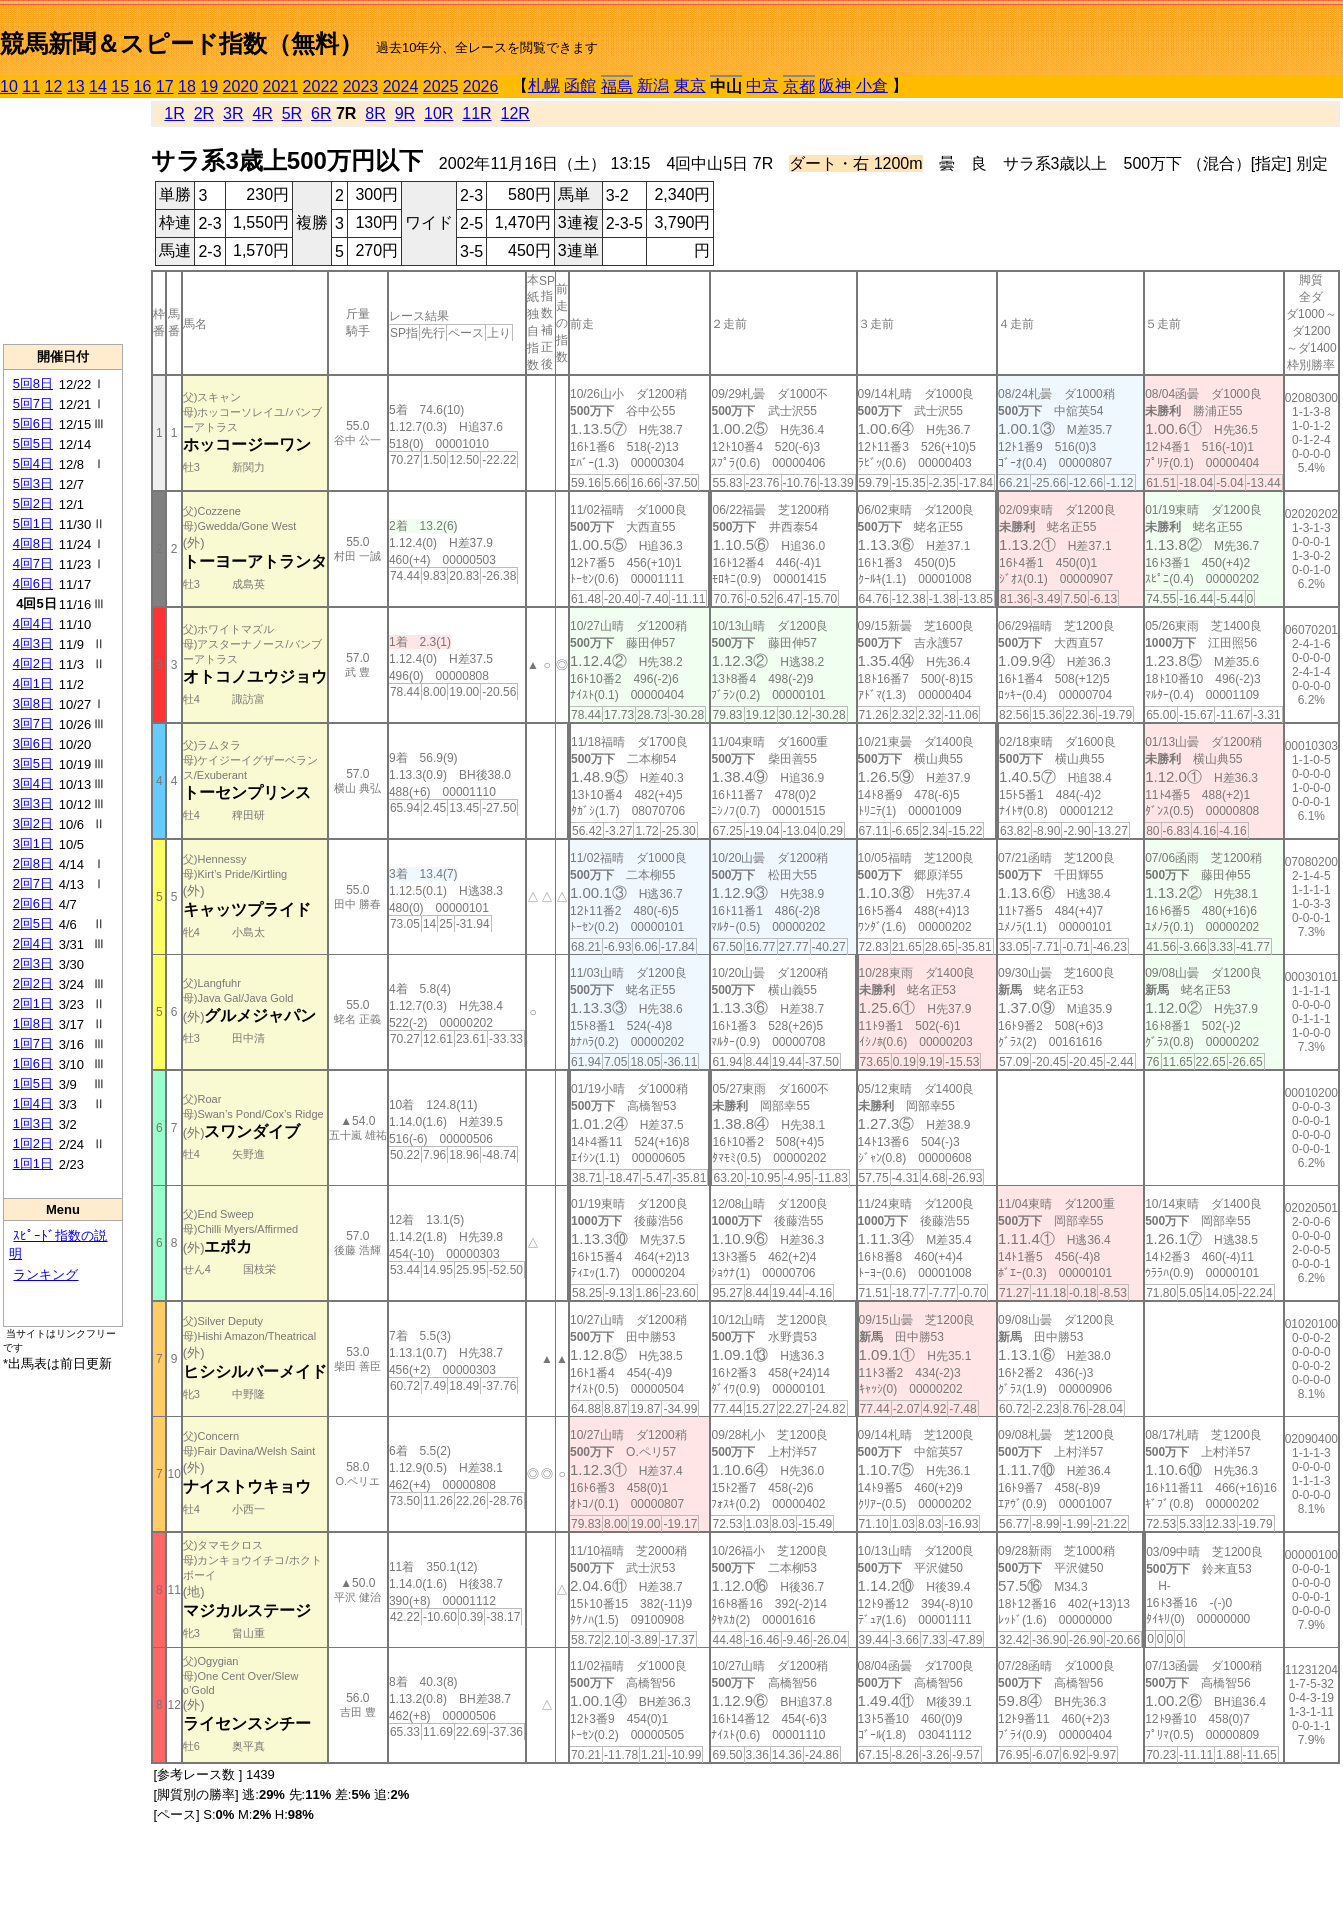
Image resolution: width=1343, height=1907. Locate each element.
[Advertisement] (63, 221)
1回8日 (33, 1023)
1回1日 (33, 1163)
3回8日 (33, 703)
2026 (481, 86)
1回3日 (33, 1123)
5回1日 (33, 523)
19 (209, 86)
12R (515, 113)
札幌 (544, 85)
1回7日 (33, 1043)
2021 (281, 86)
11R (476, 113)
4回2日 (33, 663)
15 (120, 86)
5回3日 (33, 483)
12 (54, 86)
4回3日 (33, 643)
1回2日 (33, 1143)
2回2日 (33, 983)
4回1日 (33, 683)
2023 (361, 86)
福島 (617, 86)
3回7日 (33, 723)
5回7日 (33, 403)
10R (438, 113)
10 (9, 86)
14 (98, 86)
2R (204, 113)
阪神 (835, 85)
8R (375, 113)
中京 (762, 85)
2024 (401, 86)
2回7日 (33, 883)
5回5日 (33, 443)
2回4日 (33, 943)
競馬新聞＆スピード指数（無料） (181, 43)
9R (405, 113)
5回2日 (33, 503)
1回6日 (33, 1063)
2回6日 (33, 903)
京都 (799, 86)
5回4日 (33, 463)
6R (321, 113)
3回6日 (33, 743)
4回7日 (33, 563)
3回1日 (33, 843)
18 (187, 86)
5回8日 (33, 383)
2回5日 (33, 923)
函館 (580, 85)
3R (233, 113)
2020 (241, 86)
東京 (690, 85)
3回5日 (33, 763)
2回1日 (33, 1003)
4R (262, 113)
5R (292, 113)
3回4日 (33, 783)
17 (165, 86)
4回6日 (33, 583)
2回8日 (33, 863)
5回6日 (33, 423)
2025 (441, 86)
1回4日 (33, 1103)
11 (31, 86)
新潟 (653, 85)
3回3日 (33, 803)
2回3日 (33, 963)
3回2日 (33, 823)
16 (143, 86)
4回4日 (33, 623)
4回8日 (33, 543)
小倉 (872, 85)
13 (76, 86)
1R (174, 113)
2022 (321, 86)
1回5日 (33, 1083)
